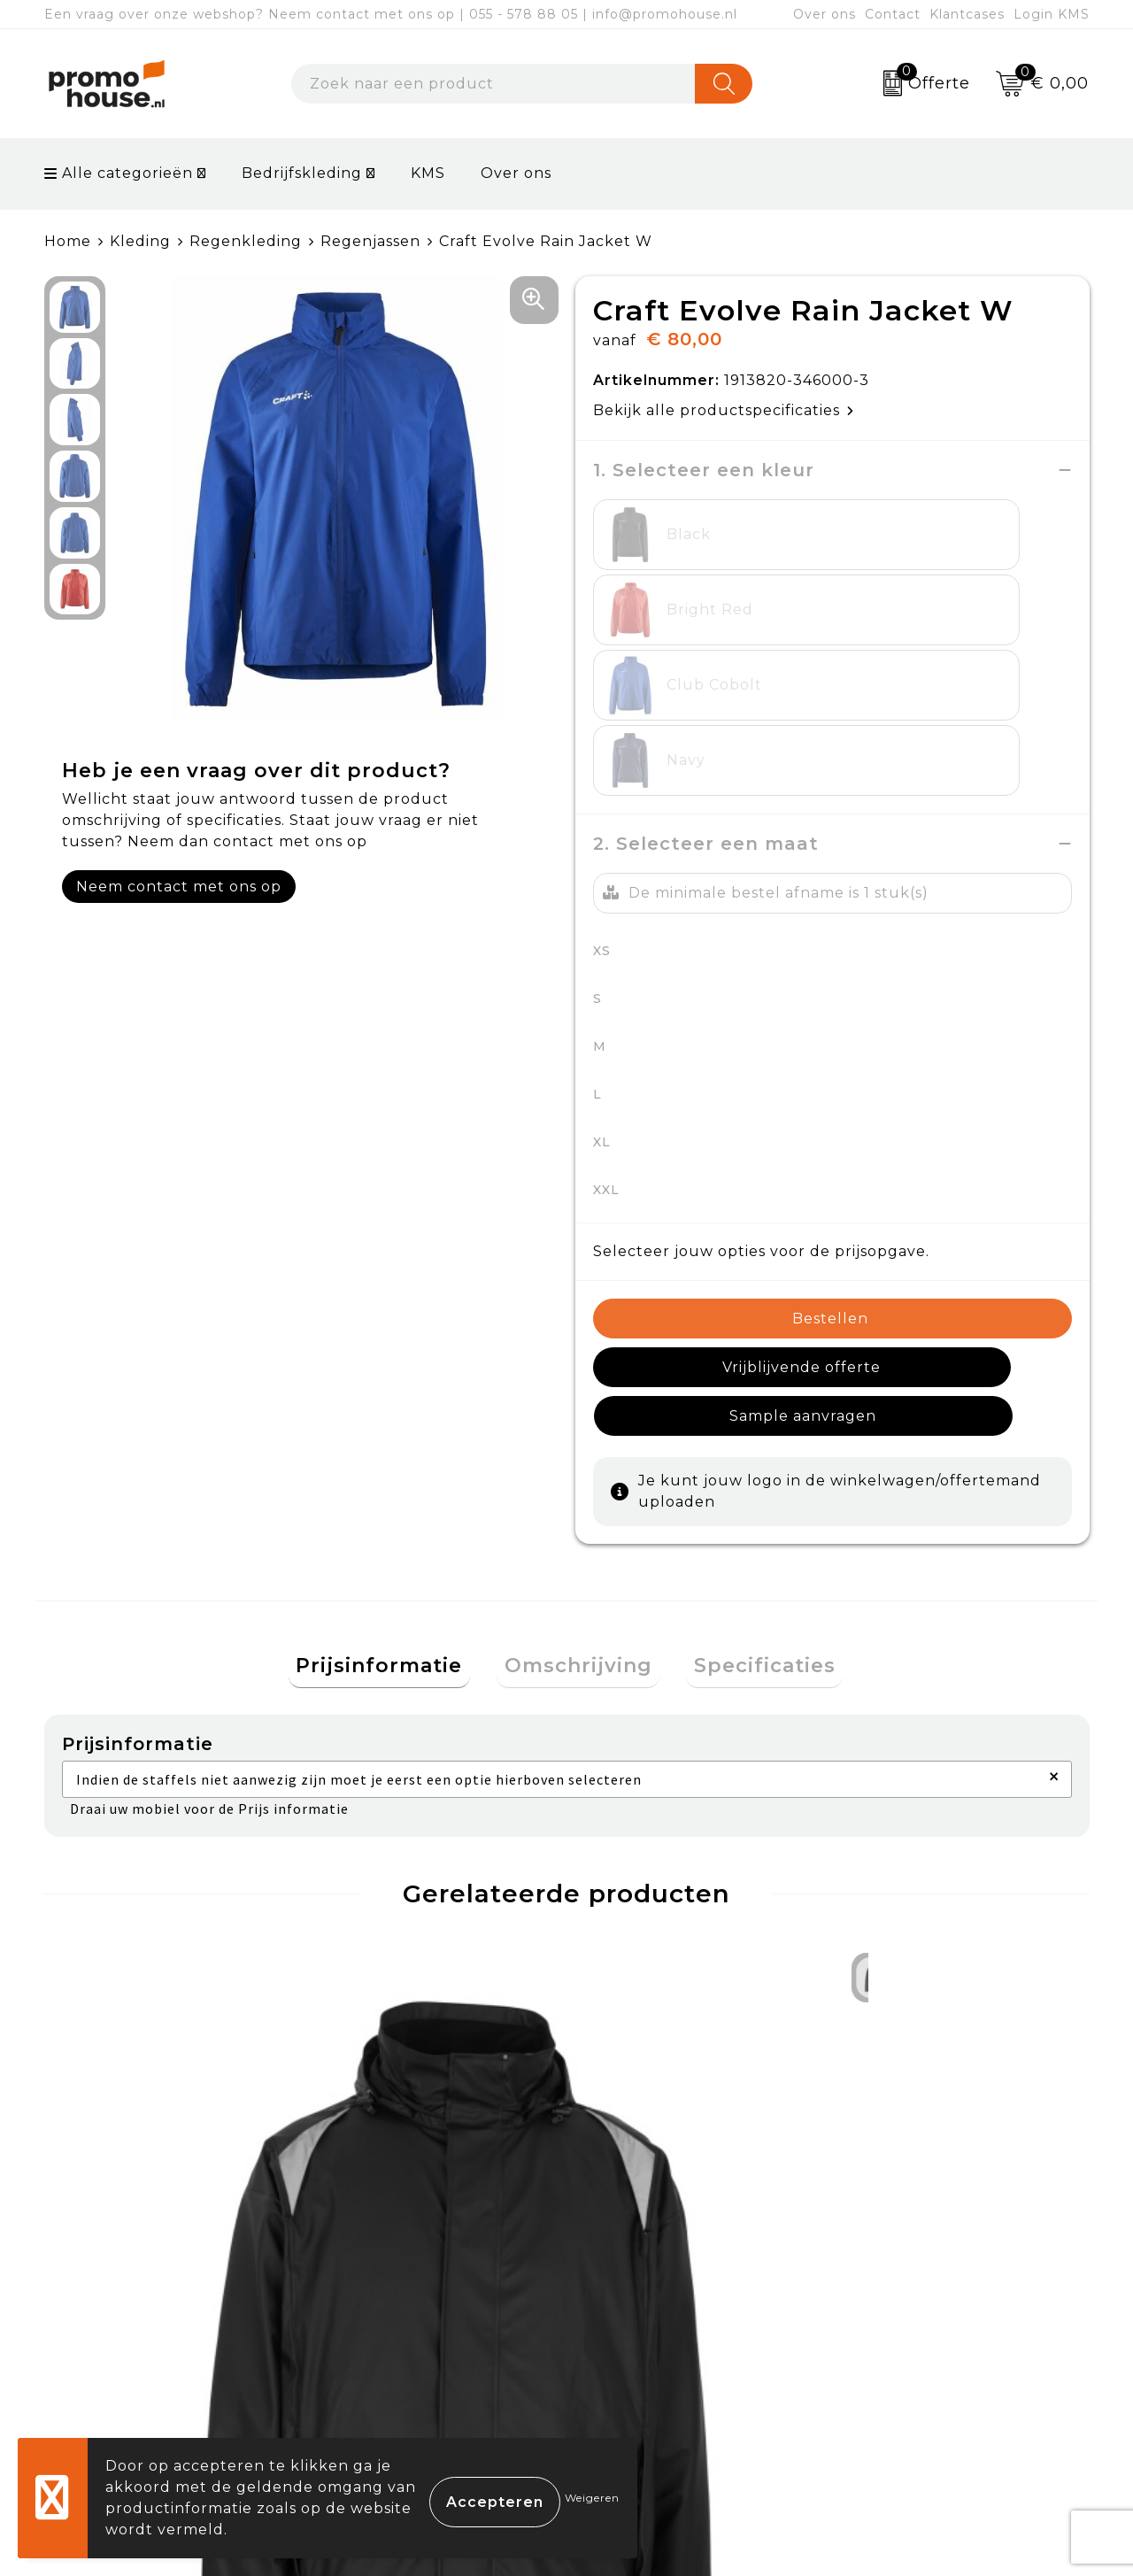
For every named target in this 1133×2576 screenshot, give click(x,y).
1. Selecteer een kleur (703, 470)
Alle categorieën (118, 173)
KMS (428, 173)
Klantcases (967, 14)
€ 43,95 (385, 2047)
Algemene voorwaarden (942, 2249)
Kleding (140, 241)
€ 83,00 (908, 2074)
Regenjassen (370, 241)
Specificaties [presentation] (750, 1470)
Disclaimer (888, 2372)
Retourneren (641, 2332)
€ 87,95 (124, 2047)
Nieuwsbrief (376, 2291)
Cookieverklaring (914, 2291)
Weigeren (592, 2497)
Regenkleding (245, 241)
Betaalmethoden (656, 2291)
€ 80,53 (646, 2074)
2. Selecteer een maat (706, 693)
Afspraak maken (392, 2332)
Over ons (824, 14)
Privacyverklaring (916, 2332)
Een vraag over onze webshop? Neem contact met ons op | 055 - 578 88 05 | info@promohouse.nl (390, 14)
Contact (893, 14)
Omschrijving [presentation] (578, 1470)
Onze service (639, 2372)
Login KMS (1052, 14)
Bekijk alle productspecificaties (723, 410)
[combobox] (493, 84)
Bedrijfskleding (302, 173)
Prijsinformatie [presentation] (395, 1470)
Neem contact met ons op (178, 886)
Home (67, 241)
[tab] (395, 1471)
